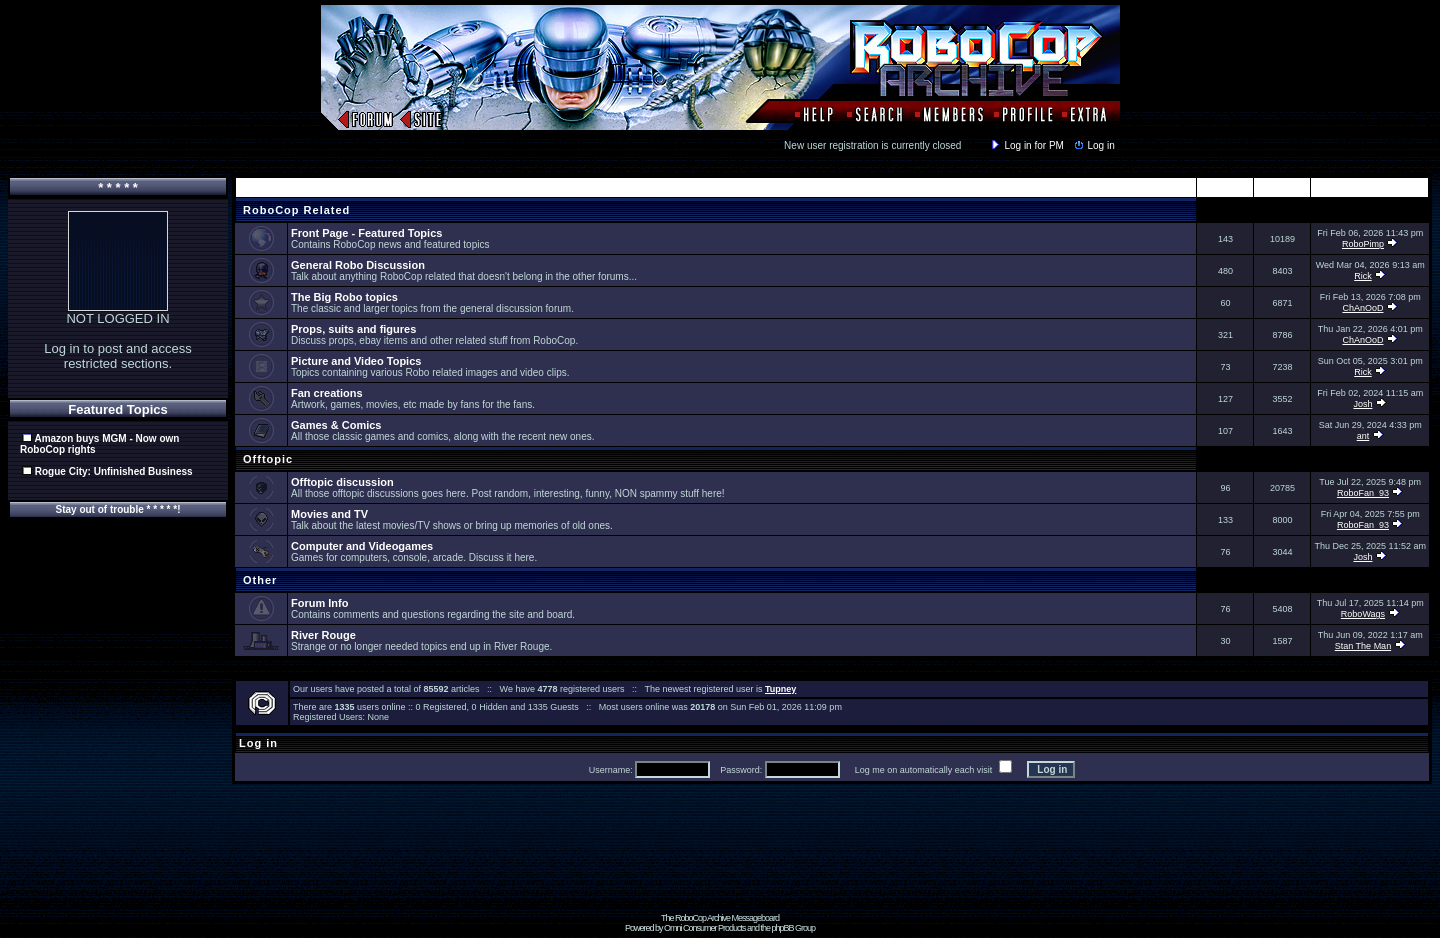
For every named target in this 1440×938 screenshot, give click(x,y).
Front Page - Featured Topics (366, 233)
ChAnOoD (1362, 308)
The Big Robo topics (344, 297)
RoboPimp (1363, 244)
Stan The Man (1363, 646)
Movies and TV (329, 514)
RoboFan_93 (1363, 493)
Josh (1362, 404)
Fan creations (327, 393)
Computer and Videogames (362, 546)
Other (258, 580)
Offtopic (266, 459)
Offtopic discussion (342, 482)
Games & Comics (336, 425)
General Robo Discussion (358, 265)
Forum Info (319, 603)
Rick (1363, 276)
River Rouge (323, 635)
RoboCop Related (294, 210)
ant (1363, 436)
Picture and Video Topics (356, 361)
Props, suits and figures (353, 329)
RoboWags (1363, 614)
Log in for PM (1026, 145)
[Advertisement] (720, 868)
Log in (1093, 145)
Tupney (780, 689)
